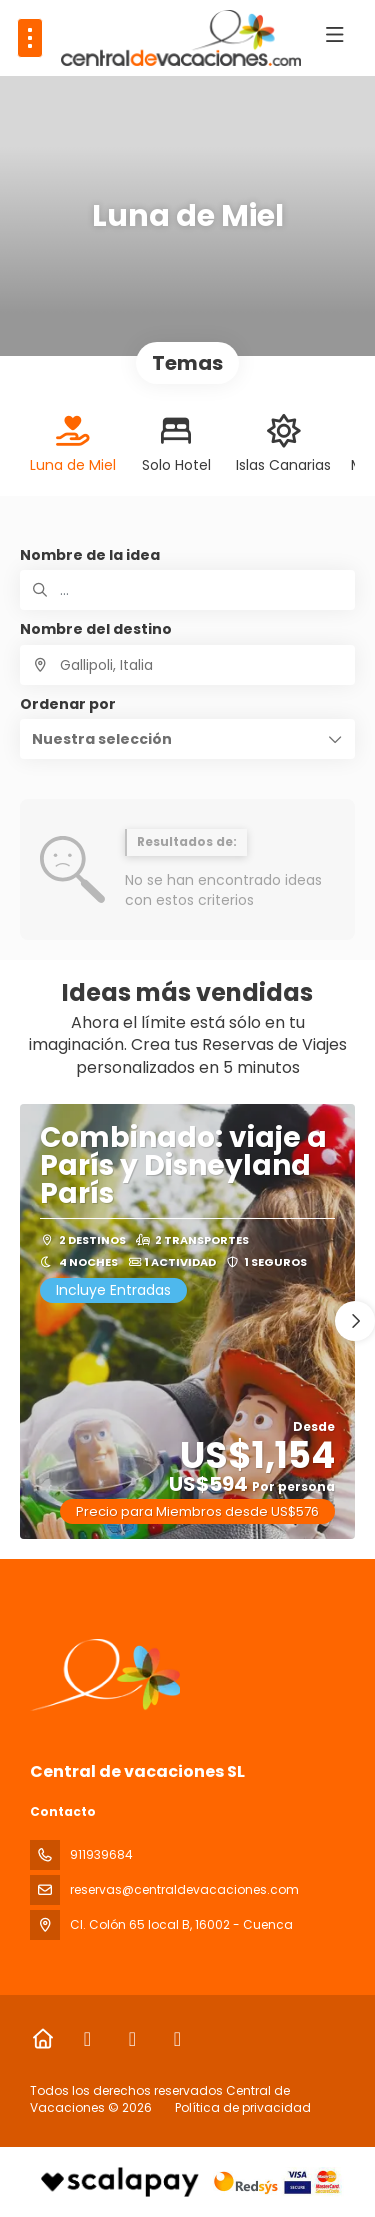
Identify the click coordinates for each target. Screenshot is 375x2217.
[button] (187, 739)
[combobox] (187, 665)
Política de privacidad (243, 2107)
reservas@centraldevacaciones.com (184, 1889)
